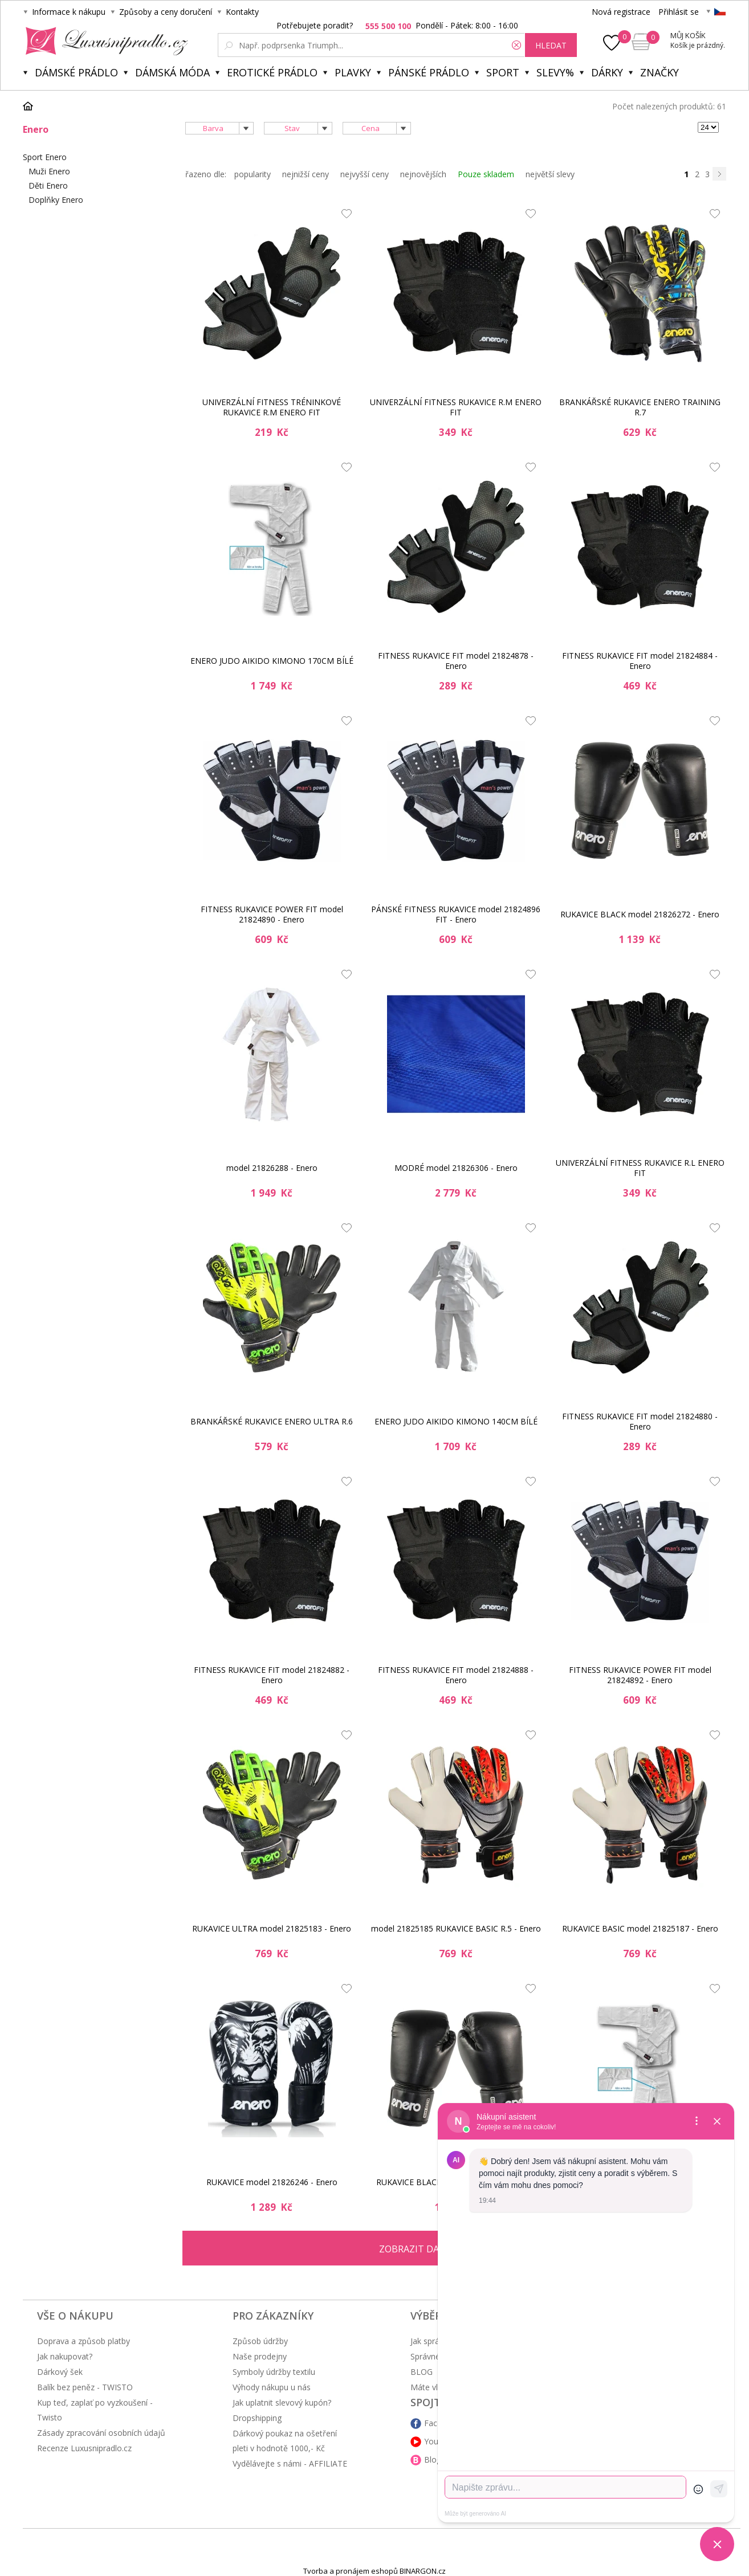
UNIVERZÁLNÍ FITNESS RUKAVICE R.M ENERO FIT (456, 407)
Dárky (607, 72)
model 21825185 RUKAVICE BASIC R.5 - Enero (456, 1928)
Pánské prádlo (428, 72)
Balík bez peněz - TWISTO (85, 2387)
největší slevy (550, 174)
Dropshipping (257, 2417)
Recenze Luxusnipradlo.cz (84, 2448)
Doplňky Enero (56, 199)
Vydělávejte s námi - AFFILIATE (290, 2463)
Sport (502, 72)
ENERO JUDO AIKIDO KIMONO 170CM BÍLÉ (271, 660)
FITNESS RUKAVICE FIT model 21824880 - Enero (640, 1421)
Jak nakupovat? (64, 2356)
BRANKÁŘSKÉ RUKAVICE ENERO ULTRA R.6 (271, 1421)
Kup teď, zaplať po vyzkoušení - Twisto (95, 2410)
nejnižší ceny (305, 174)
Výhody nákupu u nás (272, 2387)
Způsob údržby (260, 2341)
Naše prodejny (260, 2356)
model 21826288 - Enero (271, 1167)
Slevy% (555, 72)
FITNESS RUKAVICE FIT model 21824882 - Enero (271, 1674)
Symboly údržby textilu (274, 2371)
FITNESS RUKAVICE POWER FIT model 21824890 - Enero (272, 914)
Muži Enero (49, 171)
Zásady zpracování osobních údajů (101, 2432)
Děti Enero (48, 185)
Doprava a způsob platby (83, 2341)
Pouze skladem (486, 174)
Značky (659, 72)
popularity (252, 174)
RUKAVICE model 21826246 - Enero (271, 2182)
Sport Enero (45, 157)
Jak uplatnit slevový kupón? (282, 2402)
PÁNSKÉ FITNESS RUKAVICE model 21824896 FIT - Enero (455, 914)
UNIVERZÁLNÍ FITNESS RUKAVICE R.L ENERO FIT (640, 1167)
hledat (551, 45)
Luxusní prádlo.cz (103, 41)
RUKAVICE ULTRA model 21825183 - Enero (271, 1928)
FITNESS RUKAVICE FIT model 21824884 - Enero (640, 660)
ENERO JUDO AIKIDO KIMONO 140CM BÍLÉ (456, 1421)
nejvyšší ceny (364, 174)
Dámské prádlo (76, 72)
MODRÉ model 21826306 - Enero (456, 1167)
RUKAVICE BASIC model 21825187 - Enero (640, 1928)
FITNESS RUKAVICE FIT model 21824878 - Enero (456, 660)
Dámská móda (172, 72)
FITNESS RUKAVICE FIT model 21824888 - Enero (456, 1674)
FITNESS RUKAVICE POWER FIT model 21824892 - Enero (640, 1674)
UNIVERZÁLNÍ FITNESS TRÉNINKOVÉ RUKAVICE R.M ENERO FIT (271, 407)
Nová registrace (621, 11)
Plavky (353, 72)
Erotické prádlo (272, 72)
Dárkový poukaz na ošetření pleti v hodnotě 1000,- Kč (285, 2440)
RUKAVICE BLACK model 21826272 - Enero (639, 914)
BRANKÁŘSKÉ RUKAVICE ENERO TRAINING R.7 (639, 407)
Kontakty (242, 11)
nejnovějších (423, 174)
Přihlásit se (678, 11)
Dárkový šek (60, 2371)
